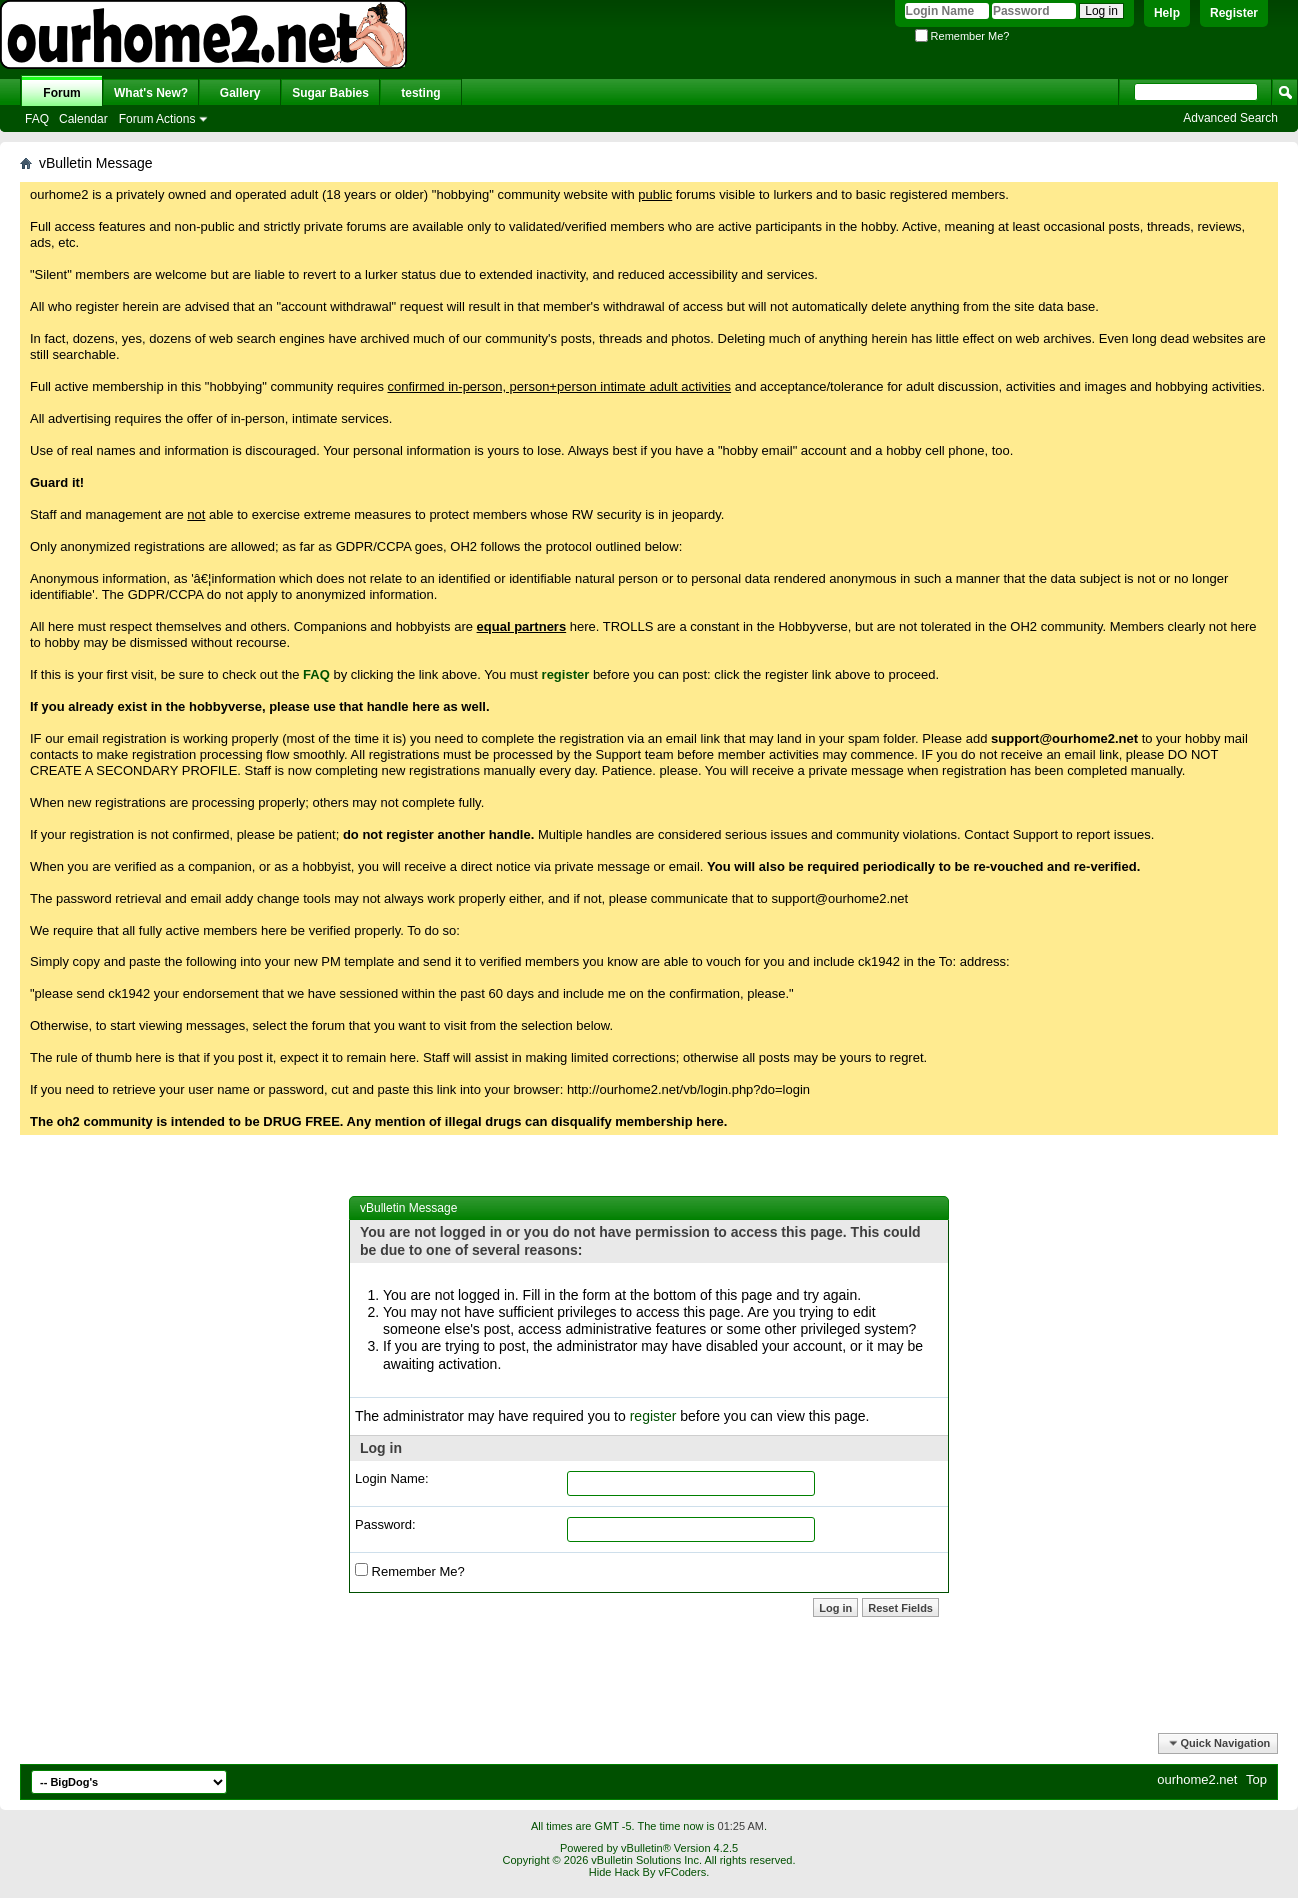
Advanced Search (1230, 118)
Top (1256, 1779)
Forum (61, 93)
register (653, 1416)
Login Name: (392, 1478)
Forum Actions (157, 119)
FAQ (37, 119)
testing (420, 93)
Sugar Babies (330, 93)
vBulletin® (646, 1848)
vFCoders (682, 1872)
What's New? (151, 93)
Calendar (83, 119)
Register (1234, 13)
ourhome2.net (1197, 1779)
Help (1167, 13)
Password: (385, 1524)
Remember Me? (962, 36)
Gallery (240, 93)
